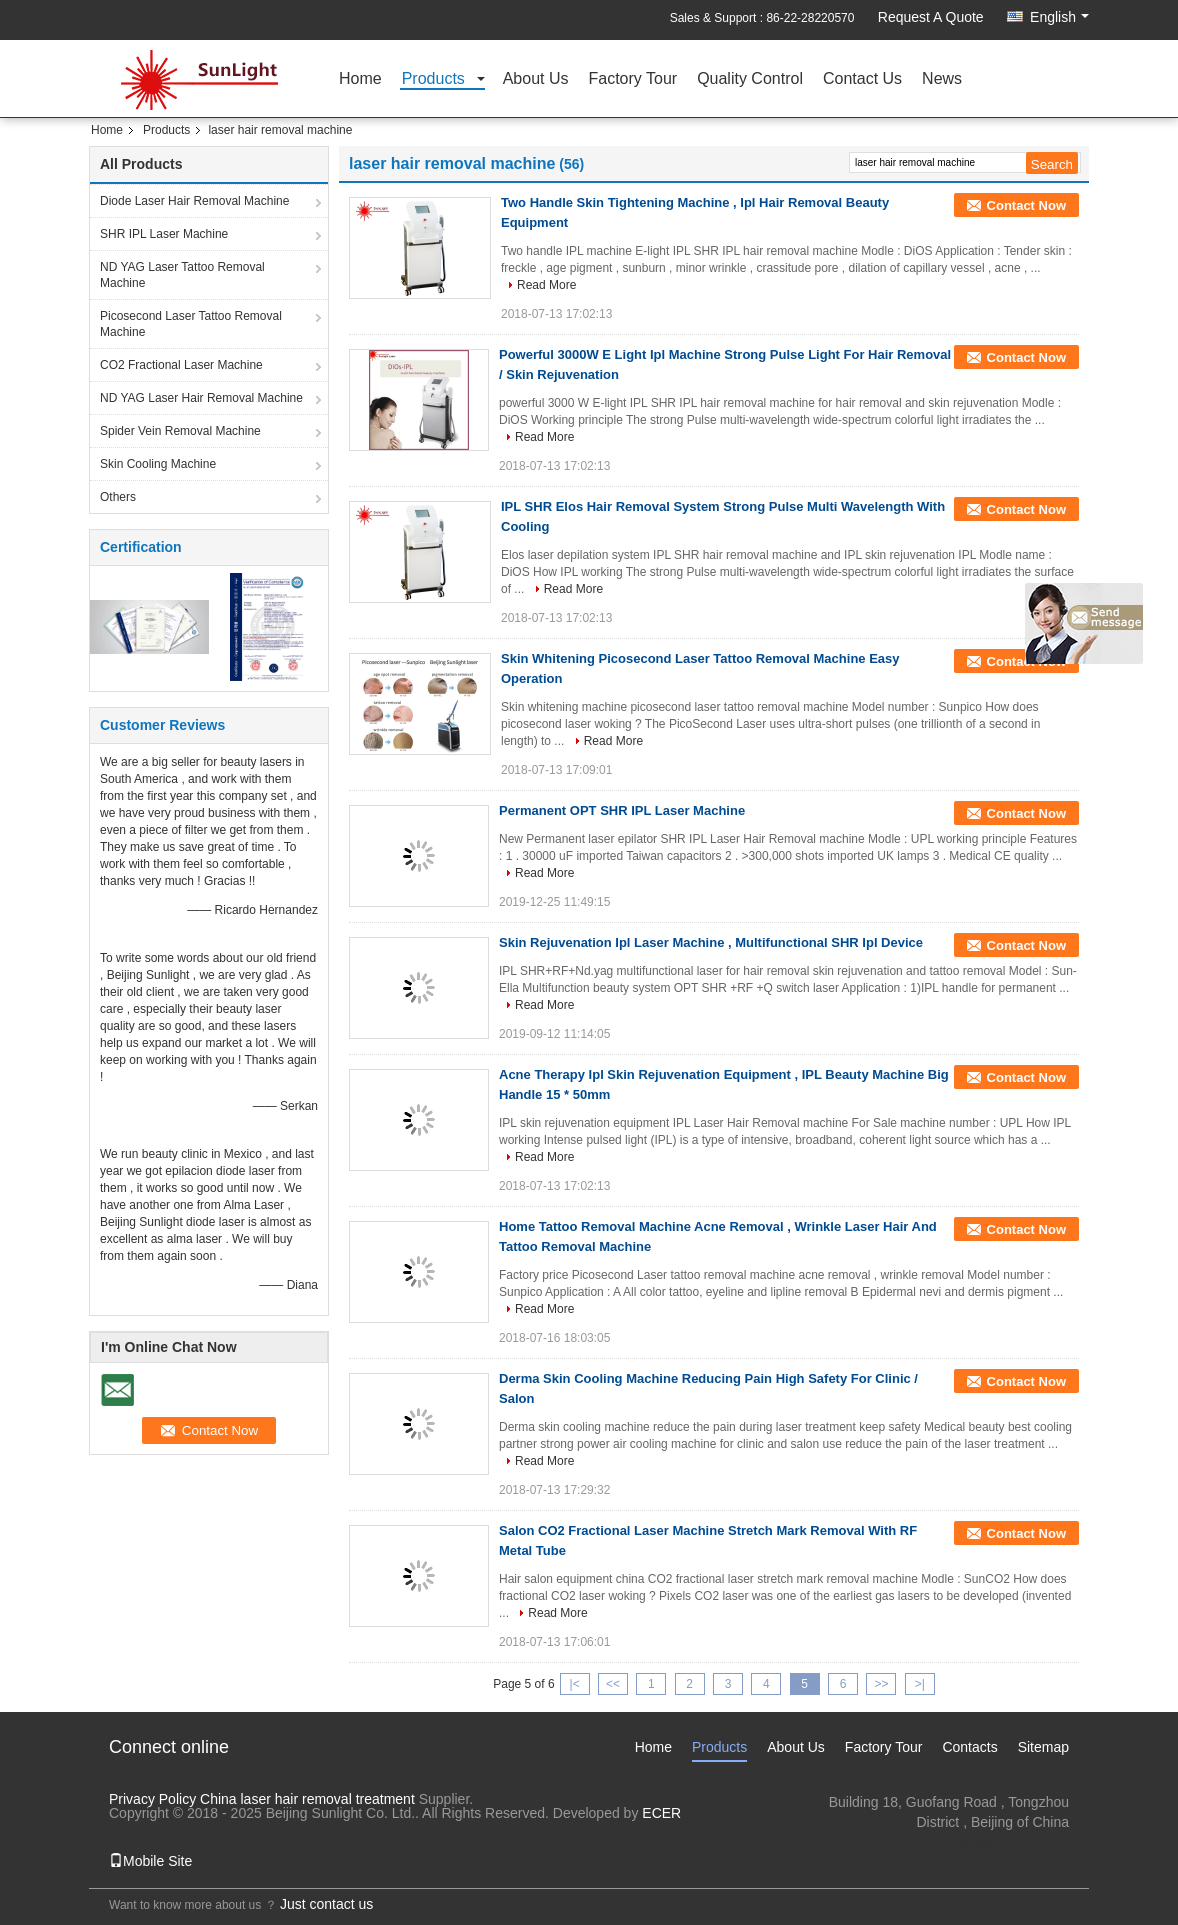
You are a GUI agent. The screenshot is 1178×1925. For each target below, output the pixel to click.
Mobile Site (150, 1861)
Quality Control (750, 79)
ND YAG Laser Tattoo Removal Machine (182, 275)
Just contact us (326, 1904)
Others (118, 497)
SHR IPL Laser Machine (164, 234)
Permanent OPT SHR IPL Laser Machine (622, 810)
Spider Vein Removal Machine (180, 431)
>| (920, 1684)
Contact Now (1026, 205)
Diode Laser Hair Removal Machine (194, 201)
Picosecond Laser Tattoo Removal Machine (191, 324)
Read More (546, 285)
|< (575, 1684)
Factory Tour (633, 79)
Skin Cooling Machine (158, 464)
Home (360, 79)
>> (881, 1684)
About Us (536, 79)
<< (613, 1684)
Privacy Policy (152, 1799)
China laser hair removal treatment (307, 1799)
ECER (661, 1813)
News (942, 79)
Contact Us (862, 79)
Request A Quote (931, 17)
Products (433, 79)
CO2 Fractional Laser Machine (181, 365)
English (1059, 17)
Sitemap (1043, 1747)
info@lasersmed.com (1003, 1842)
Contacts (969, 1747)
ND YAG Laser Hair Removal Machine (201, 398)
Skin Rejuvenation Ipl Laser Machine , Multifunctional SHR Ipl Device (711, 942)
